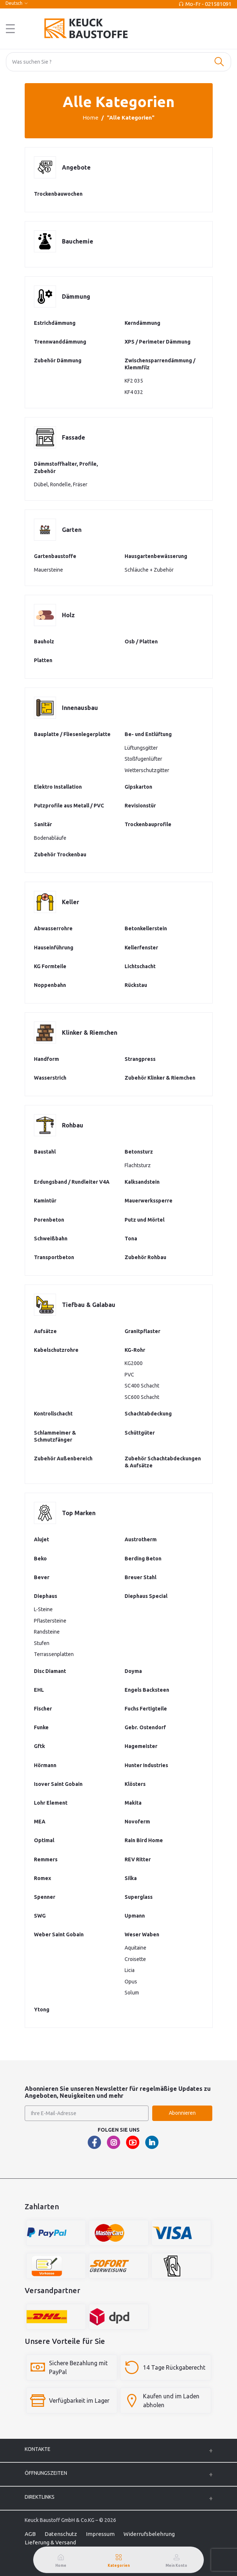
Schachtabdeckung (148, 1414)
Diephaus (45, 1596)
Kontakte (37, 2449)
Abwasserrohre (53, 928)
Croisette (135, 1959)
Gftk (39, 1746)
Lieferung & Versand (50, 2542)
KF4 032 (134, 392)
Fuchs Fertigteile (146, 1709)
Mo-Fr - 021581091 (208, 4)
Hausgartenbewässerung (156, 556)
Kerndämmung (142, 323)
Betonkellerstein (146, 928)
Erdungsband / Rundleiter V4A (71, 1182)
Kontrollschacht (53, 1414)
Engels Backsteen (147, 1690)
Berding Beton (143, 1558)
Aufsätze (45, 1331)
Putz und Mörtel (144, 1220)
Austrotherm (141, 1539)
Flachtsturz (138, 1165)
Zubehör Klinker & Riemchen (160, 1078)
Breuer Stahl (140, 1577)
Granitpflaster (142, 1331)
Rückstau (136, 985)
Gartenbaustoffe (55, 556)
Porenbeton (49, 1220)
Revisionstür (140, 806)
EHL (39, 1690)
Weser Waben (142, 1934)
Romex (42, 1878)
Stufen (41, 1643)
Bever (41, 1577)
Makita (133, 1803)
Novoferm (137, 1821)
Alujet (41, 1539)
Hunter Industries (146, 1765)
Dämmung (76, 296)
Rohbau (72, 1125)
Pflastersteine (50, 1621)
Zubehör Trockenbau (60, 854)
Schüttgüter (140, 1433)
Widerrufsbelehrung (149, 2534)
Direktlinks (40, 2497)
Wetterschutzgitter (147, 770)
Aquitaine (135, 1948)
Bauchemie (77, 241)
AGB (30, 2534)
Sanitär (43, 824)
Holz (68, 615)
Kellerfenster (141, 948)
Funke (41, 1727)
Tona (131, 1238)
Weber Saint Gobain (59, 1934)
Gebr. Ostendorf (145, 1727)
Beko (40, 1558)
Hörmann (45, 1765)
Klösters (135, 1784)
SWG (40, 1916)
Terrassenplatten (54, 1654)
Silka (131, 1878)
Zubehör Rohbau (145, 1257)
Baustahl (45, 1152)
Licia (130, 1970)
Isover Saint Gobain (58, 1784)
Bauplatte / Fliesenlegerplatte (72, 734)
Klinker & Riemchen (89, 1032)
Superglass (139, 1897)
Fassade (73, 437)
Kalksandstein (142, 1182)
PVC (129, 1375)
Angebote (76, 167)
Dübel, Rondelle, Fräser (60, 484)
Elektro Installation (58, 787)
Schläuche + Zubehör (149, 570)
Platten (43, 660)
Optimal (44, 1840)
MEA (39, 1821)
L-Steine (43, 1609)
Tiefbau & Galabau (88, 1304)
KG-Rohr (135, 1350)
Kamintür (45, 1201)
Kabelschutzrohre (56, 1350)
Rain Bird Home (144, 1840)
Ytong (41, 2009)
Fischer (43, 1709)
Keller (70, 902)
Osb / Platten (141, 641)
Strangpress (140, 1059)
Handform (46, 1059)
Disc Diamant (50, 1671)
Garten (71, 529)
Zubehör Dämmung (57, 360)
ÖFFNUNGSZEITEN (46, 2473)
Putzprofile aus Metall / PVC (69, 806)
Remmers (45, 1859)
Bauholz (44, 641)
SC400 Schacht (142, 1386)
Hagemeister (141, 1746)
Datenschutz (61, 2534)
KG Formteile (50, 966)
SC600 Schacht (142, 1397)
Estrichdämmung (55, 323)
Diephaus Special (146, 1596)
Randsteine (47, 1632)
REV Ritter (138, 1859)
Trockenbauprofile (148, 824)
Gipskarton (138, 787)
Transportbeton (54, 1257)
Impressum (100, 2534)
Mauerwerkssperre (148, 1201)
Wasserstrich (50, 1078)
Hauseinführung (53, 948)
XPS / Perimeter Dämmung (158, 342)
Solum (132, 1993)
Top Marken (78, 1513)
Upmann (135, 1916)
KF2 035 (134, 381)
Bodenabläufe (50, 838)
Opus (131, 1982)
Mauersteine (48, 570)
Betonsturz (139, 1152)
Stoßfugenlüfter (143, 759)
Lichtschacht (140, 966)
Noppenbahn (50, 985)
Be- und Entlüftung (148, 734)
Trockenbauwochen (58, 194)
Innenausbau (80, 707)
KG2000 (134, 1363)
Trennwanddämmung (60, 342)
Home (90, 117)
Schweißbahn (50, 1238)
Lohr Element (50, 1803)
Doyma (133, 1671)
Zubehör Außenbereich (63, 1458)
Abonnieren (182, 2113)
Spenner (44, 1897)
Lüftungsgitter (141, 748)
